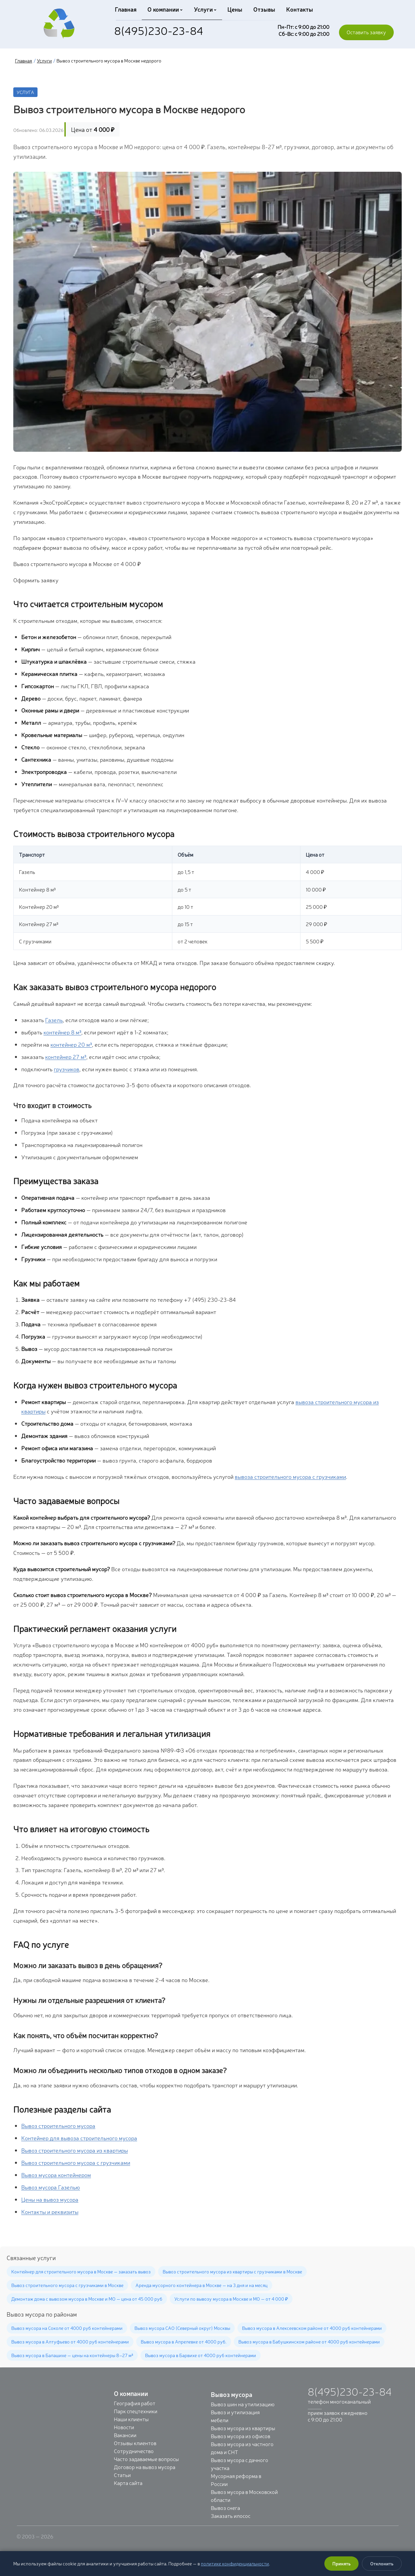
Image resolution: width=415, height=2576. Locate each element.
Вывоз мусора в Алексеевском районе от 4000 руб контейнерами (312, 2328)
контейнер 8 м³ (62, 1032)
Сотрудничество (134, 2450)
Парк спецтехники (135, 2411)
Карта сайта (128, 2482)
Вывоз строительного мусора (58, 2125)
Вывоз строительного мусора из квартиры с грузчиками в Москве (232, 2271)
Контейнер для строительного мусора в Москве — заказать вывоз (81, 2271)
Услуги (204, 9)
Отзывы (262, 9)
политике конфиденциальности (235, 2563)
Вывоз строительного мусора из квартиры (74, 2150)
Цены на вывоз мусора (49, 2199)
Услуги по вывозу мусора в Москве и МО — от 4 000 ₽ (231, 2299)
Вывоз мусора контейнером (56, 2174)
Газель (54, 1019)
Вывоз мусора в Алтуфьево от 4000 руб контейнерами (70, 2341)
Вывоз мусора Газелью (50, 2187)
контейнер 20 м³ (71, 1044)
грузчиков (66, 1069)
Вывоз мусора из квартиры (243, 2428)
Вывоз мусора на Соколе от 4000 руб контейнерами (67, 2328)
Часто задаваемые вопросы (146, 2458)
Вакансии (125, 2434)
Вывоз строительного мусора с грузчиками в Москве (67, 2285)
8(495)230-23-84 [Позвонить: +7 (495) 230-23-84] (158, 30)
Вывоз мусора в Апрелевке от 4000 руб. (183, 2341)
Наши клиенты (131, 2419)
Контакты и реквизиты (49, 2211)
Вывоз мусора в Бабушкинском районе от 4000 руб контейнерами (309, 2341)
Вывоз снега (225, 2507)
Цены (233, 9)
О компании (164, 9)
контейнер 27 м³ (65, 1056)
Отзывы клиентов (135, 2442)
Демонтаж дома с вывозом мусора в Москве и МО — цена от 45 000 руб (86, 2299)
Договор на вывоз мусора (144, 2466)
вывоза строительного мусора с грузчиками (290, 1476)
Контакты (297, 9)
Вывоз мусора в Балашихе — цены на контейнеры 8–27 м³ (72, 2355)
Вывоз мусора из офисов (240, 2435)
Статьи (122, 2474)
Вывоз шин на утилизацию (243, 2404)
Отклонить (381, 2563)
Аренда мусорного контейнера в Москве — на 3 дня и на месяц (201, 2285)
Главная (125, 9)
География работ (134, 2403)
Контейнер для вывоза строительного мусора (79, 2138)
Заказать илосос (230, 2515)
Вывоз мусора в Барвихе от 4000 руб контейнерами (200, 2355)
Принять (341, 2563)
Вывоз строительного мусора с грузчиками (75, 2162)
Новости (124, 2427)
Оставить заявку (366, 32)
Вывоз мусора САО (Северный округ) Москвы (182, 2328)
